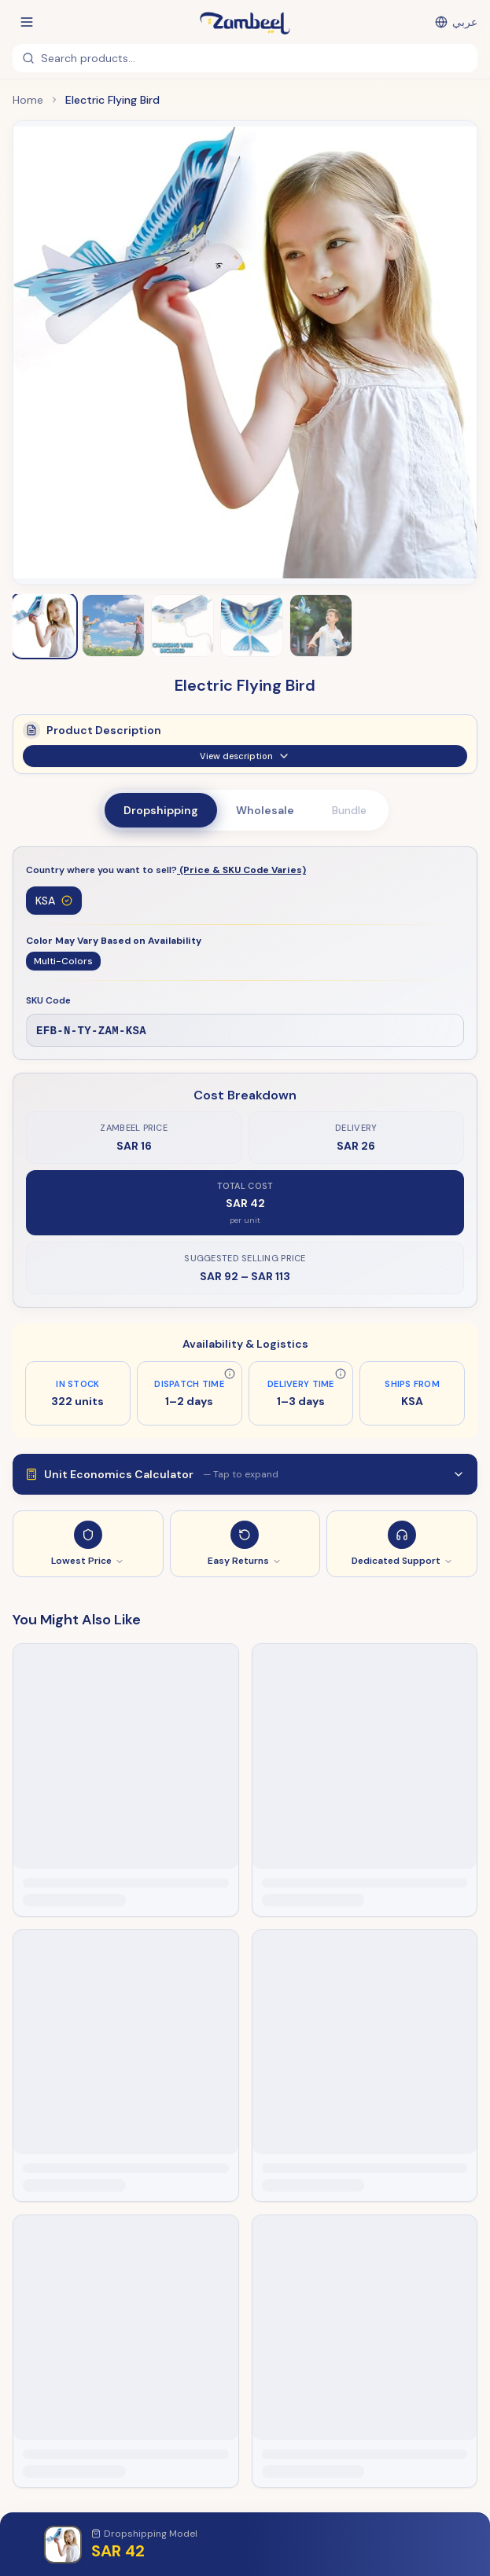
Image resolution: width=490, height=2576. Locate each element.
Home (28, 100)
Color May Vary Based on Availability (113, 940)
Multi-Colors (63, 961)
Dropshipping (160, 810)
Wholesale (265, 810)
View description (245, 763)
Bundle (349, 810)
